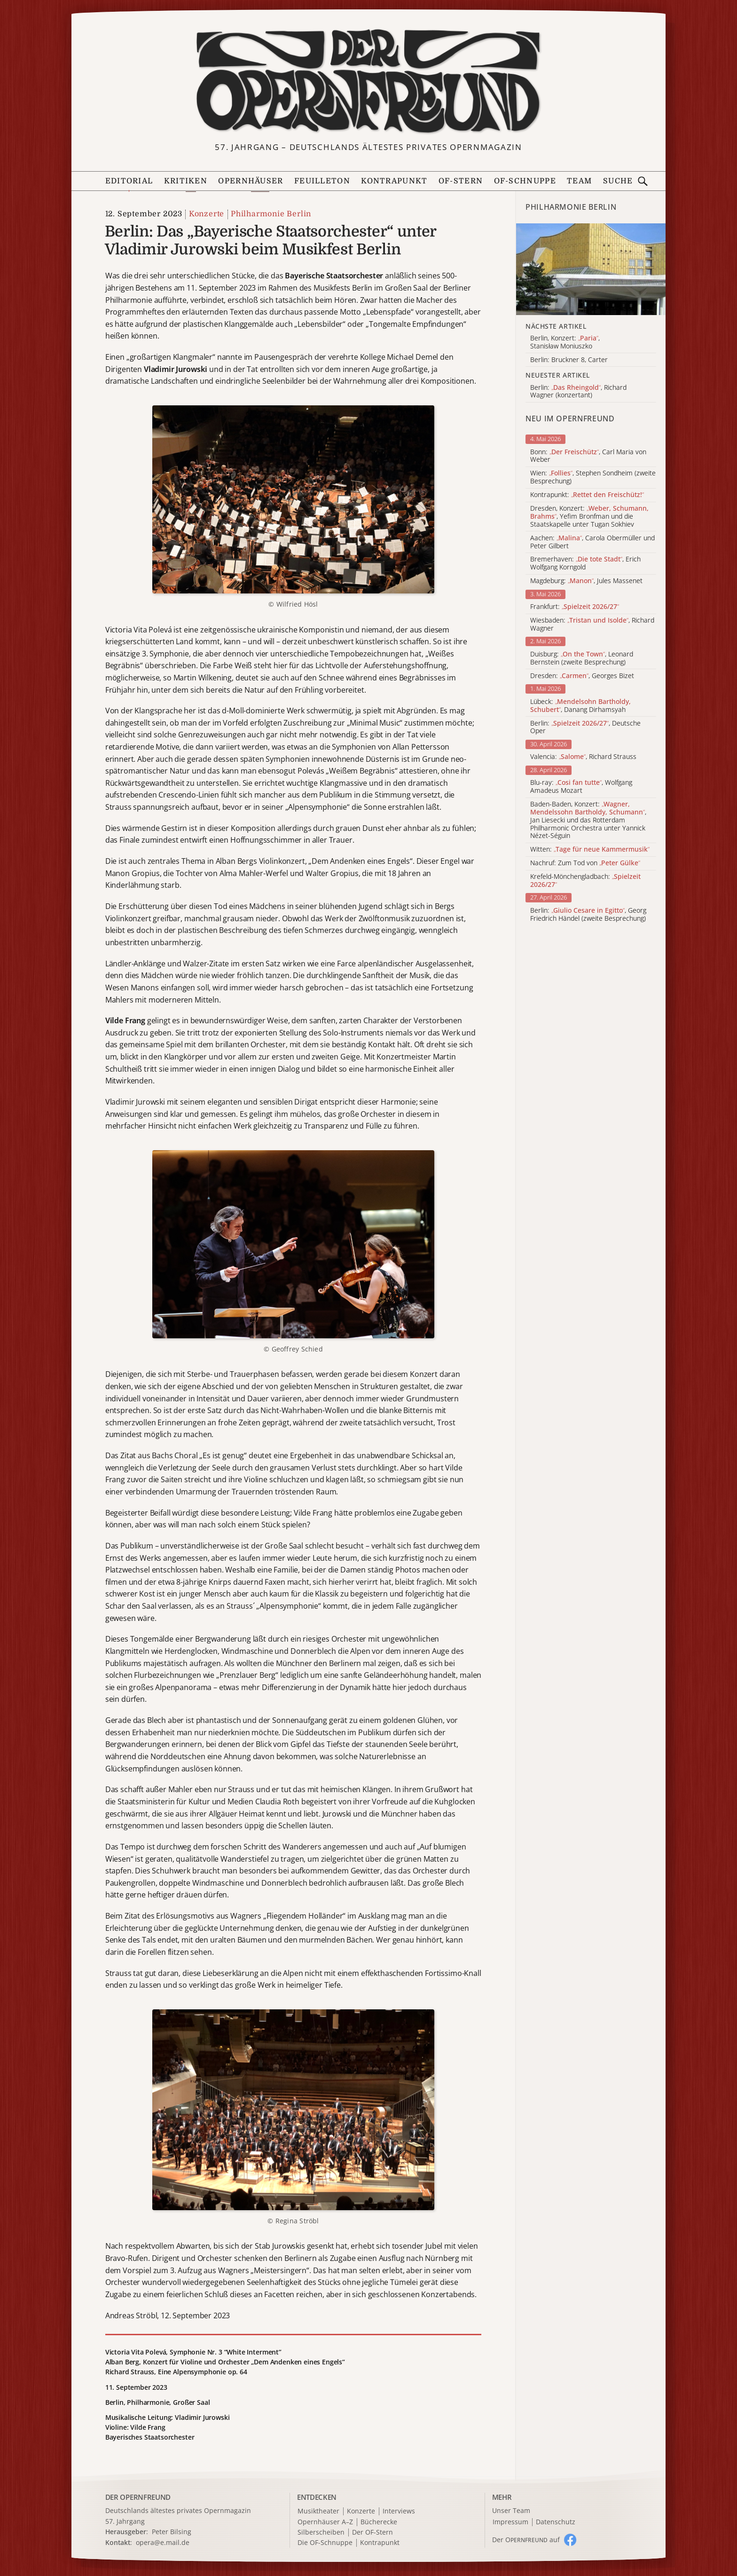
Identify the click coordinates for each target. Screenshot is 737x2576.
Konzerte (206, 214)
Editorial (129, 181)
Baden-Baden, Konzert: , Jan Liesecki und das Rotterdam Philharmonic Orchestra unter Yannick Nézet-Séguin (588, 820)
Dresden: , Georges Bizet (582, 676)
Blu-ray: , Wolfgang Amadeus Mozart (581, 787)
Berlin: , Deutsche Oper (585, 727)
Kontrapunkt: (587, 495)
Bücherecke (379, 2522)
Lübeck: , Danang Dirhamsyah (580, 706)
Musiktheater (318, 2511)
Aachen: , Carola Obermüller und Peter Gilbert (592, 542)
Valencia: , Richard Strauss (583, 757)
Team (579, 181)
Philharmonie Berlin (271, 214)
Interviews (399, 2511)
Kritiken (185, 181)
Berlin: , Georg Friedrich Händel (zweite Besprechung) (588, 915)
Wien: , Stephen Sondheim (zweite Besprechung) (593, 477)
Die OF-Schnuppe (325, 2543)
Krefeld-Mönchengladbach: (585, 881)
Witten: (590, 849)
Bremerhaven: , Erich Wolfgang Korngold (585, 563)
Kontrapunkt (394, 181)
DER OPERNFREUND (138, 2497)
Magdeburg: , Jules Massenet (586, 581)
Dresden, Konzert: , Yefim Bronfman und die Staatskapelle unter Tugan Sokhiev (589, 516)
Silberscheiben (321, 2532)
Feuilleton (322, 181)
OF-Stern (461, 181)
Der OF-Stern (372, 2532)
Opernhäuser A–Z (325, 2522)
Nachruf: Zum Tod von (585, 863)
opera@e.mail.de (162, 2542)
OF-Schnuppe (525, 181)
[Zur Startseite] (368, 81)
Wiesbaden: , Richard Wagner (592, 624)
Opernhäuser (250, 181)
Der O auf (526, 2539)
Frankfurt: (574, 607)
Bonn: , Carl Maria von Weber (588, 456)
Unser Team (511, 2510)
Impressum (510, 2522)
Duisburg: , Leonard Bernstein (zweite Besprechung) (581, 658)
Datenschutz (555, 2522)
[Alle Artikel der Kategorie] (590, 269)
